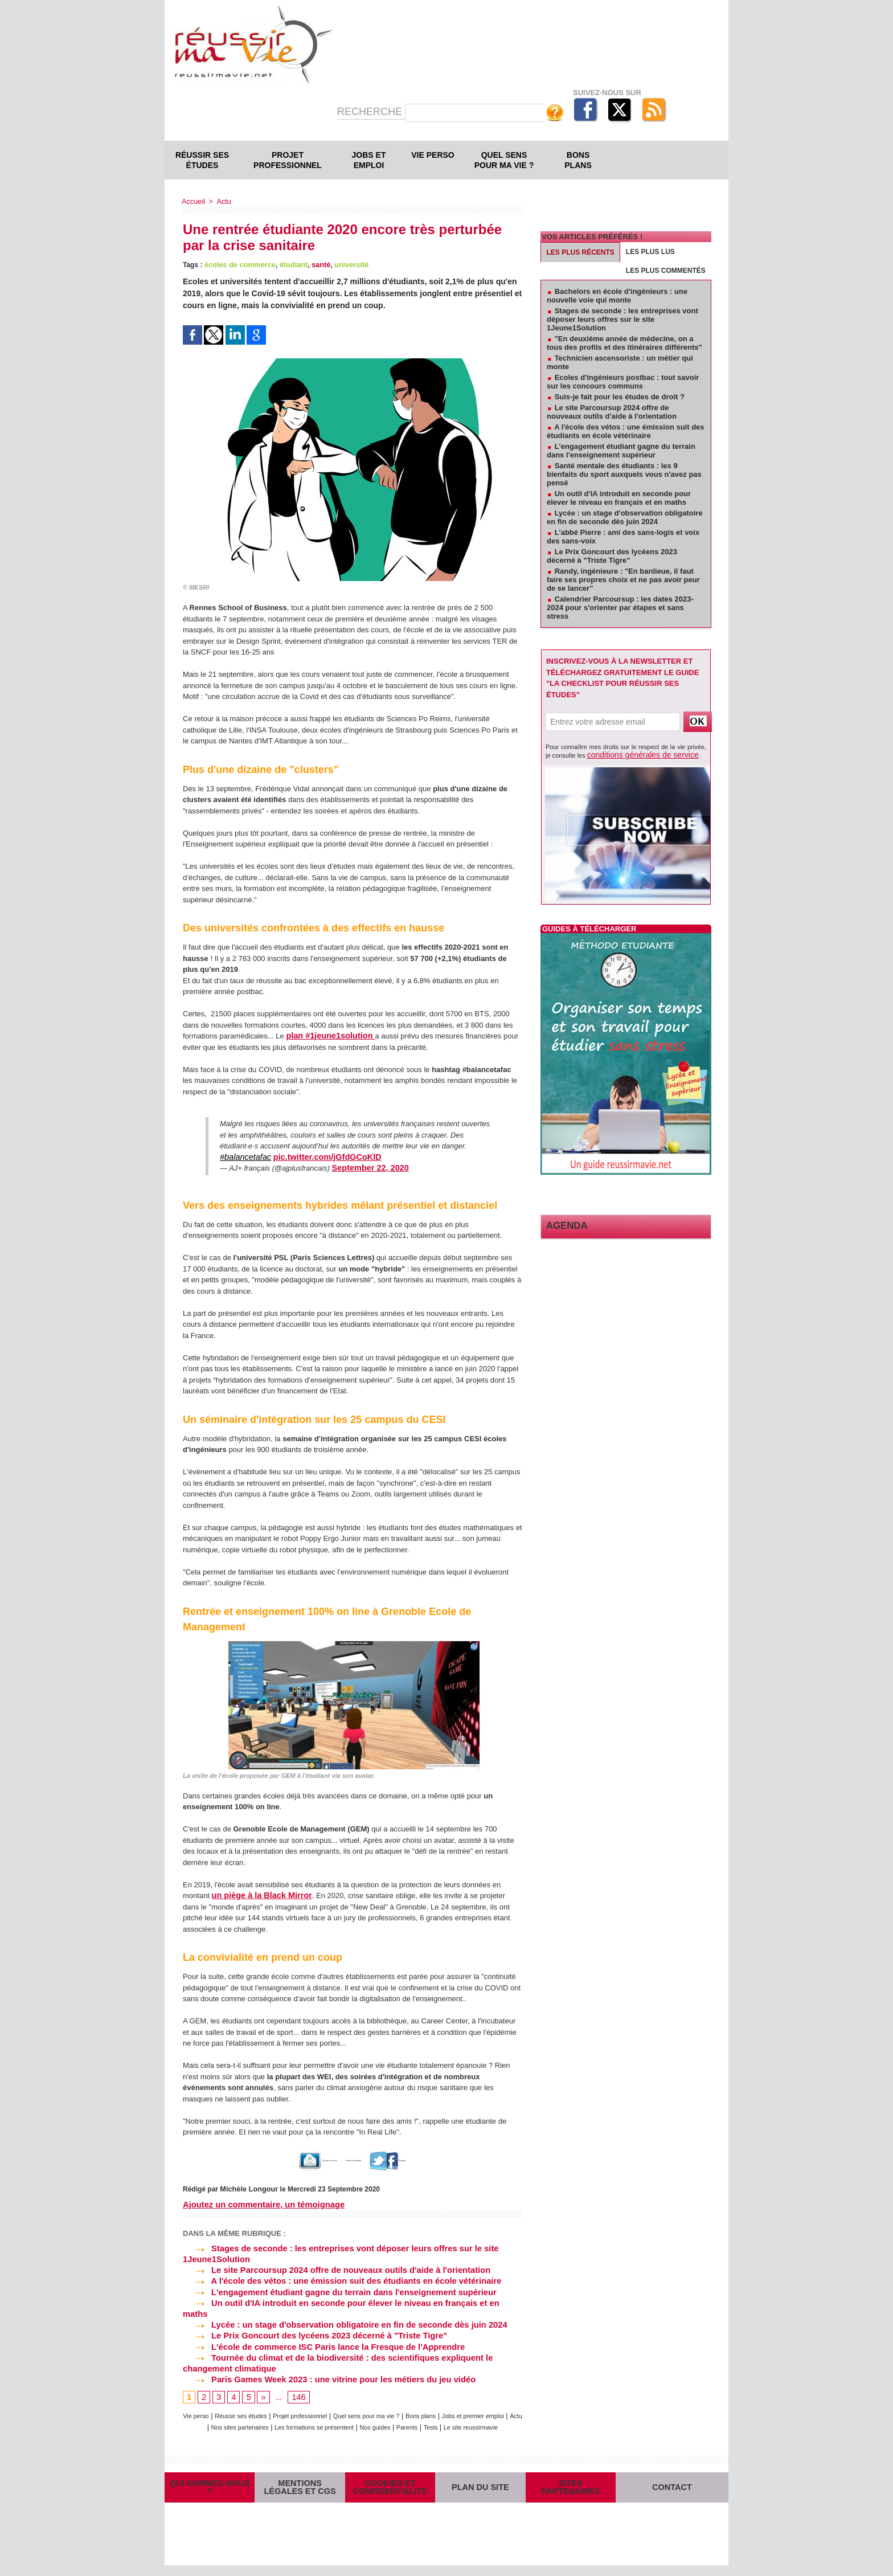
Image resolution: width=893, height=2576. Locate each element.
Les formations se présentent (389, 2409)
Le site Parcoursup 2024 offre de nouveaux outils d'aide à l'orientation (330, 2267)
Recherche (371, 111)
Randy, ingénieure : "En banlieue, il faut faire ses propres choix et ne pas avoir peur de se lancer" (623, 579)
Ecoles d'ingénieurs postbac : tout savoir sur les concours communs (623, 381)
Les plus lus (650, 252)
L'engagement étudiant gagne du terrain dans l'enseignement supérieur (332, 2288)
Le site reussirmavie (364, 2419)
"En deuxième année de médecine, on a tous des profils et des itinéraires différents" (624, 342)
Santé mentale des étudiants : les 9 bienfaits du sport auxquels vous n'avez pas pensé (624, 474)
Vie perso (432, 155)
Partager (434, 2159)
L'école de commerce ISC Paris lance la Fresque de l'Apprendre (317, 2329)
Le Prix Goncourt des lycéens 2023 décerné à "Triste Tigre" (309, 2319)
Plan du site (480, 2488)
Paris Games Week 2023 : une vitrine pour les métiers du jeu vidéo (322, 2360)
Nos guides (461, 2409)
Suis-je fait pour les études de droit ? (620, 396)
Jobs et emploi (369, 160)
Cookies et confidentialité (390, 2489)
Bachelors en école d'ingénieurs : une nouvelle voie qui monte (617, 295)
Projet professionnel (287, 160)
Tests (317, 2419)
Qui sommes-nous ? (209, 2488)
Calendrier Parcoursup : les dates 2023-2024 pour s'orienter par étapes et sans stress (620, 607)
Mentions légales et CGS (300, 2489)
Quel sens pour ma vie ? (504, 160)
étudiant (289, 264)
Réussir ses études (202, 160)
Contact (672, 2488)
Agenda (562, 1224)
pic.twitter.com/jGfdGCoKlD (316, 1156)
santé (314, 264)
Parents (498, 2409)
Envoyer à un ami (282, 2159)
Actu (221, 201)
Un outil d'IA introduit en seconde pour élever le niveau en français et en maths (346, 2298)
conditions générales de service (631, 753)
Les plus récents (581, 252)
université (343, 264)
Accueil (193, 201)
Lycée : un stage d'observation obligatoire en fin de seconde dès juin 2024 (338, 2308)
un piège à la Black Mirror (257, 1894)
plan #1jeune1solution (326, 1035)
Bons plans (577, 160)
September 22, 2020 (366, 1167)
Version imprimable (364, 2159)
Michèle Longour (247, 2187)
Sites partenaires (570, 2488)
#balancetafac (243, 1156)
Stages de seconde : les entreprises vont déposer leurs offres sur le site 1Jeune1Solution (622, 319)
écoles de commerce (238, 264)
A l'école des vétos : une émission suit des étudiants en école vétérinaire (335, 2278)
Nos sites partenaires (300, 2409)
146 (297, 2378)
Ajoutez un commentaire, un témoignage (260, 2202)
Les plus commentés (666, 271)
